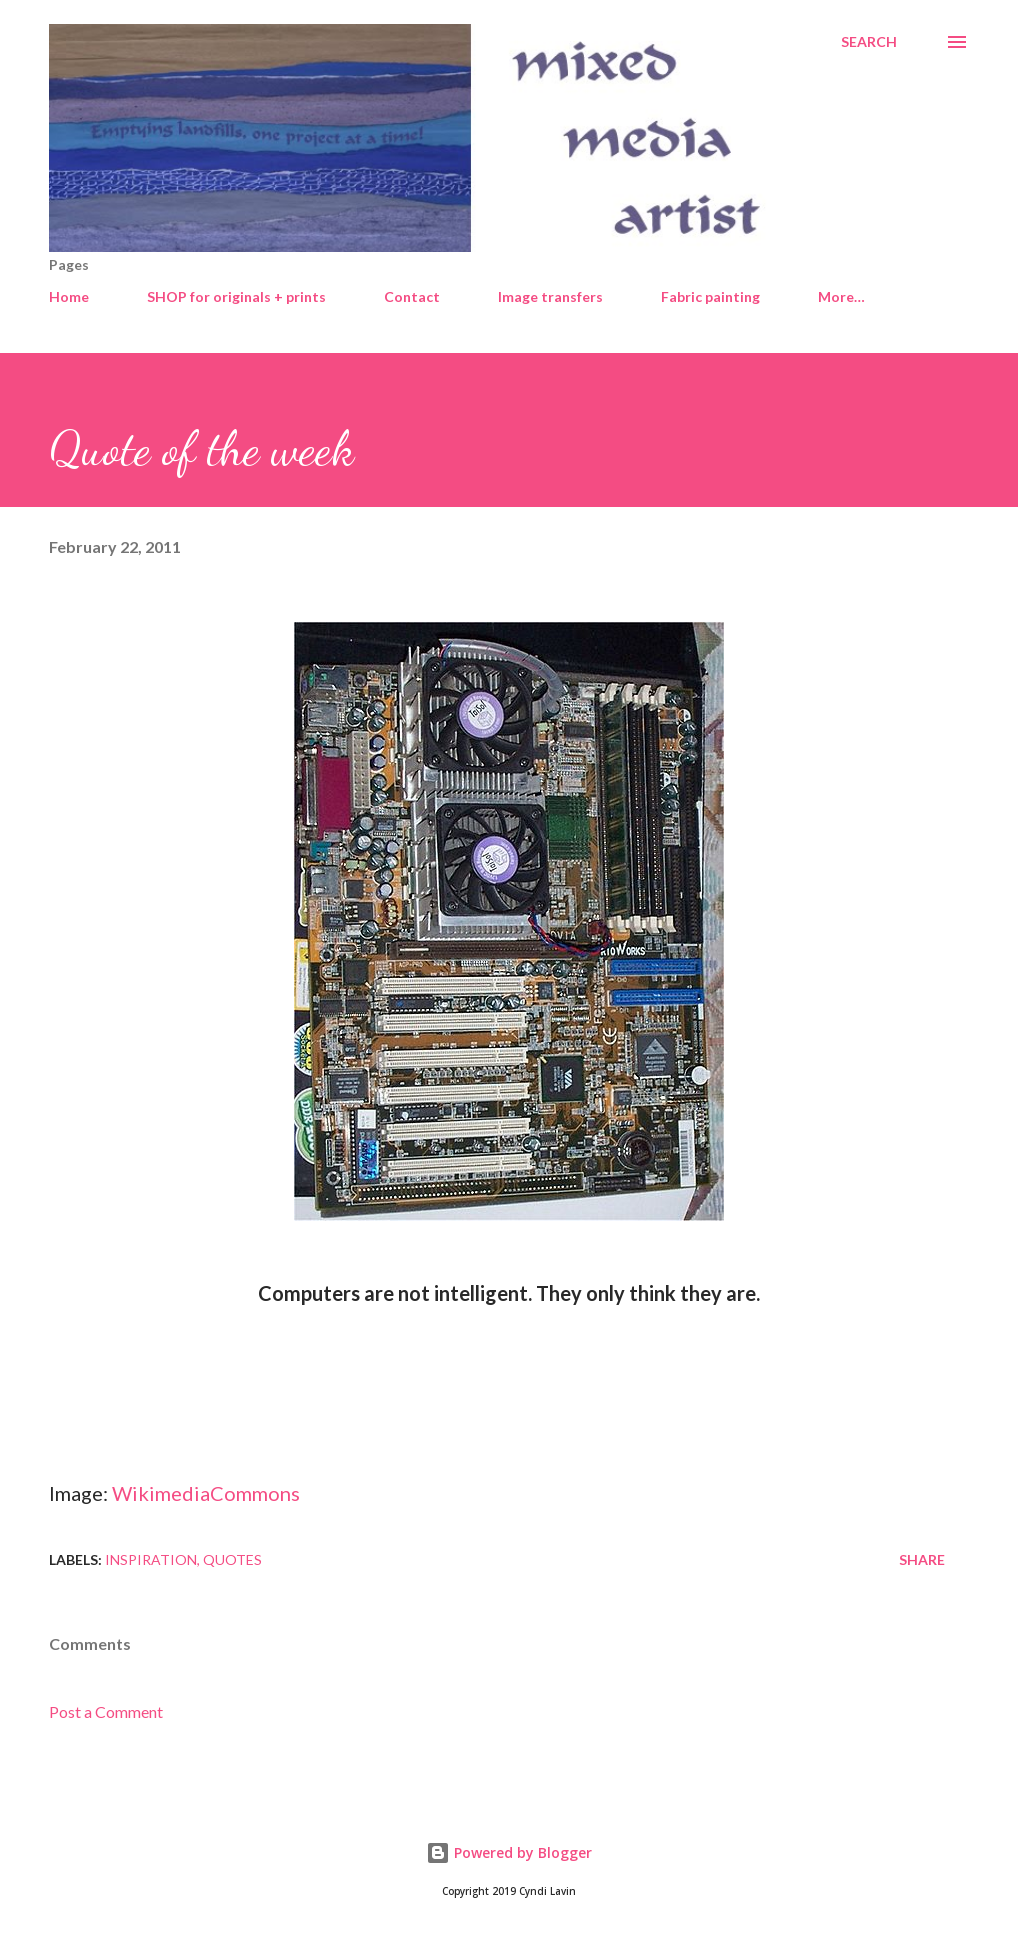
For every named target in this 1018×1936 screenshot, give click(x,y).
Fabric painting (710, 296)
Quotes (232, 1559)
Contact (412, 296)
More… (841, 296)
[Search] (869, 42)
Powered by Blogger (509, 1852)
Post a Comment (106, 1711)
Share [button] (922, 1559)
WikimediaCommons (206, 1493)
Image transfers (550, 296)
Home (69, 296)
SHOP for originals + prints (236, 296)
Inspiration (151, 1559)
